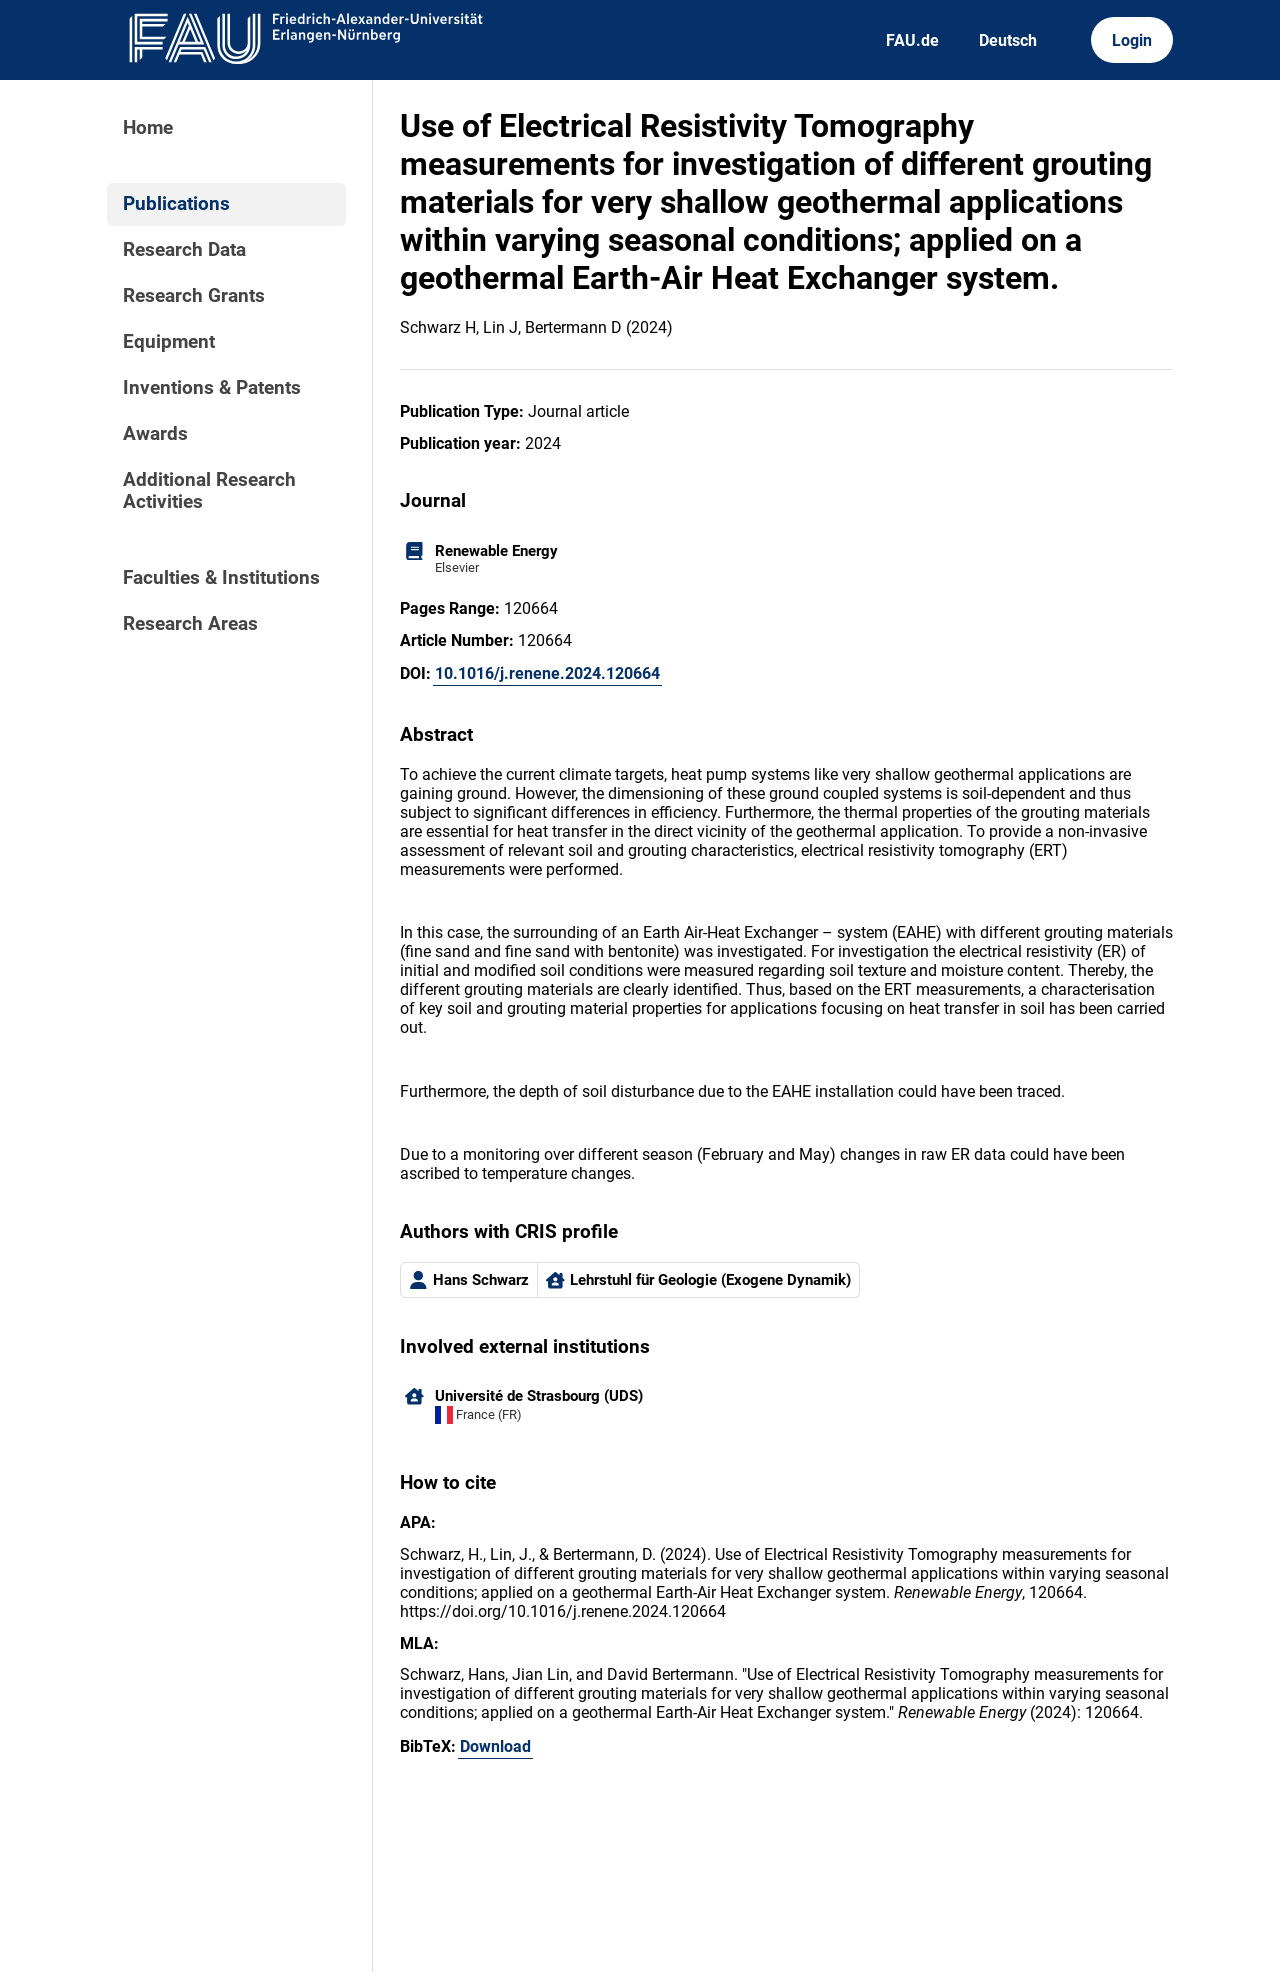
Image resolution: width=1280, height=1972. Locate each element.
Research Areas (190, 624)
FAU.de (912, 40)
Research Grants (194, 296)
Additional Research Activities (209, 491)
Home (148, 128)
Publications (176, 204)
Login (1132, 40)
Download (495, 1746)
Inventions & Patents (212, 388)
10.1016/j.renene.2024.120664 (547, 673)
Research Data (184, 250)
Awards (155, 434)
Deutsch (1008, 40)
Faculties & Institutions (221, 578)
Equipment (169, 342)
